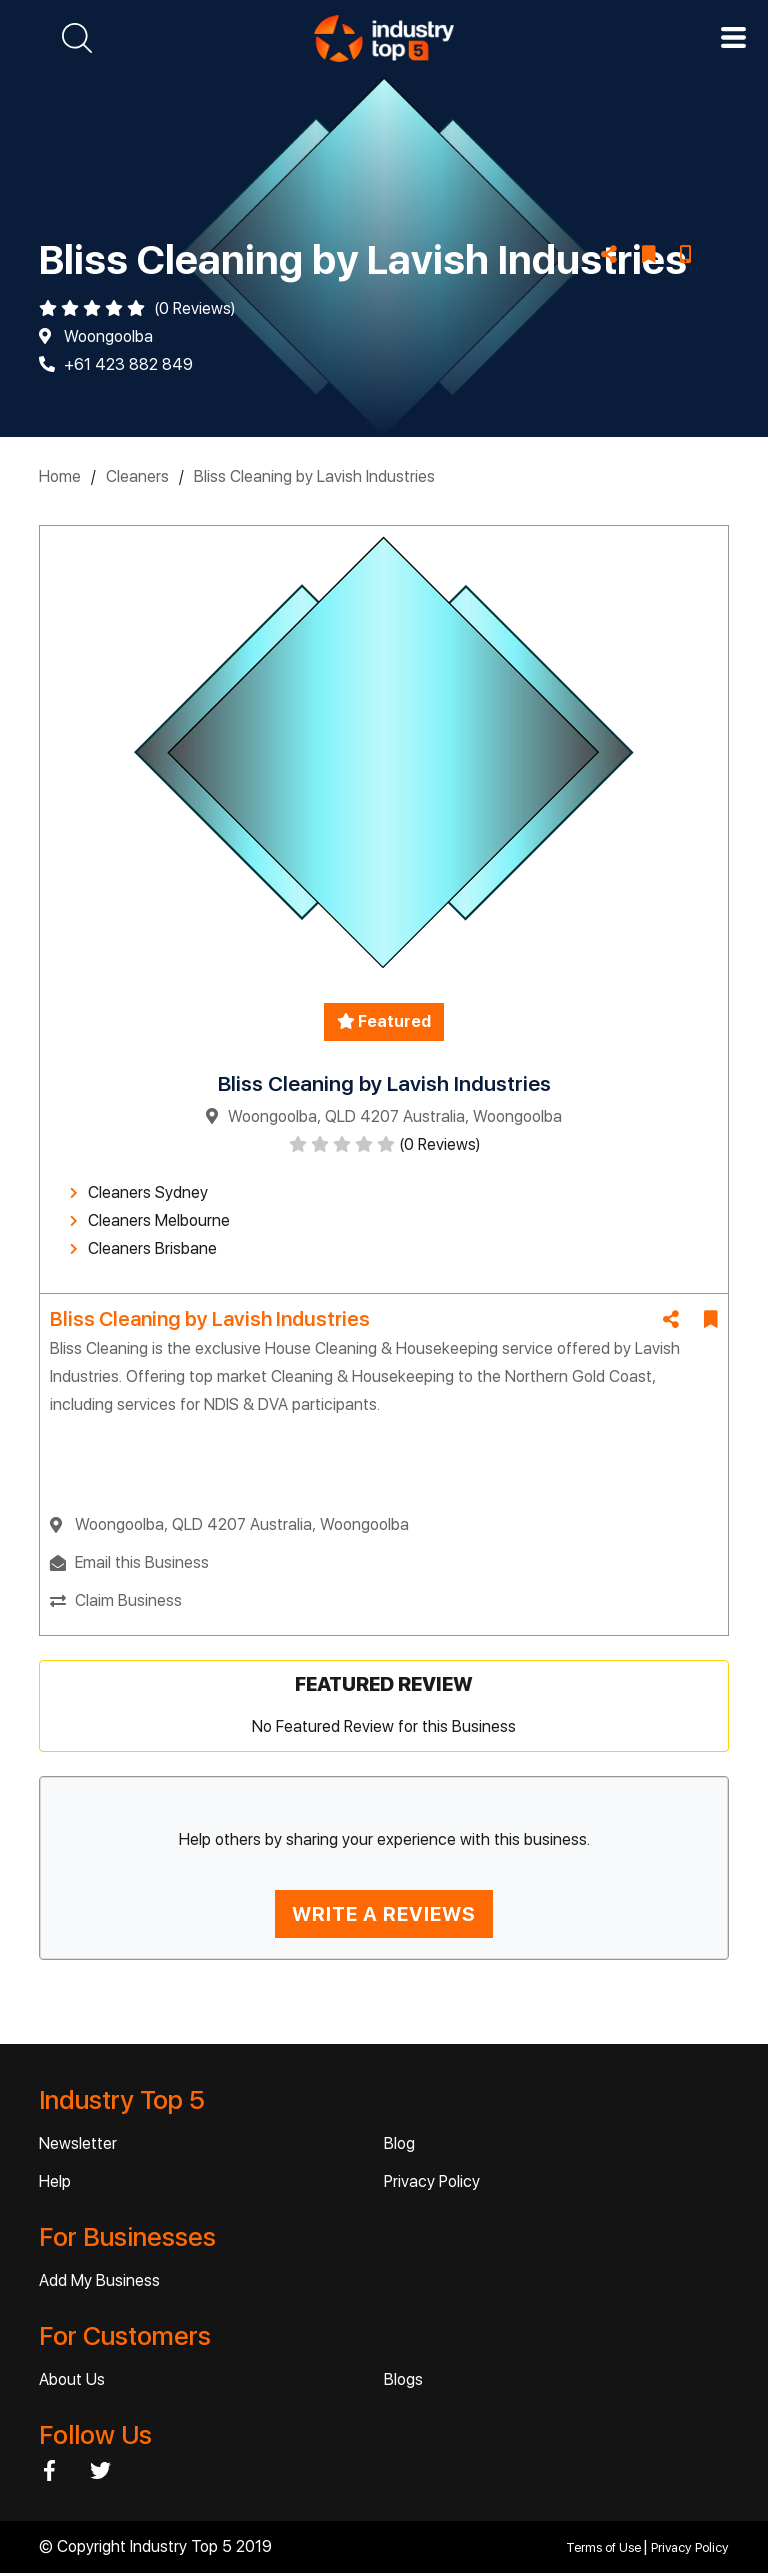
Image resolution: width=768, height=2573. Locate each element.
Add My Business (99, 2280)
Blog (399, 2143)
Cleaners (137, 476)
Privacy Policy (432, 2181)
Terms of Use (605, 2547)
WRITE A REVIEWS (383, 1914)
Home (60, 476)
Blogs (403, 2379)
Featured (384, 1021)
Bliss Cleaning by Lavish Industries (314, 476)
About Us (72, 2379)
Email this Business (142, 1562)
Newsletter (78, 2143)
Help (55, 2181)
